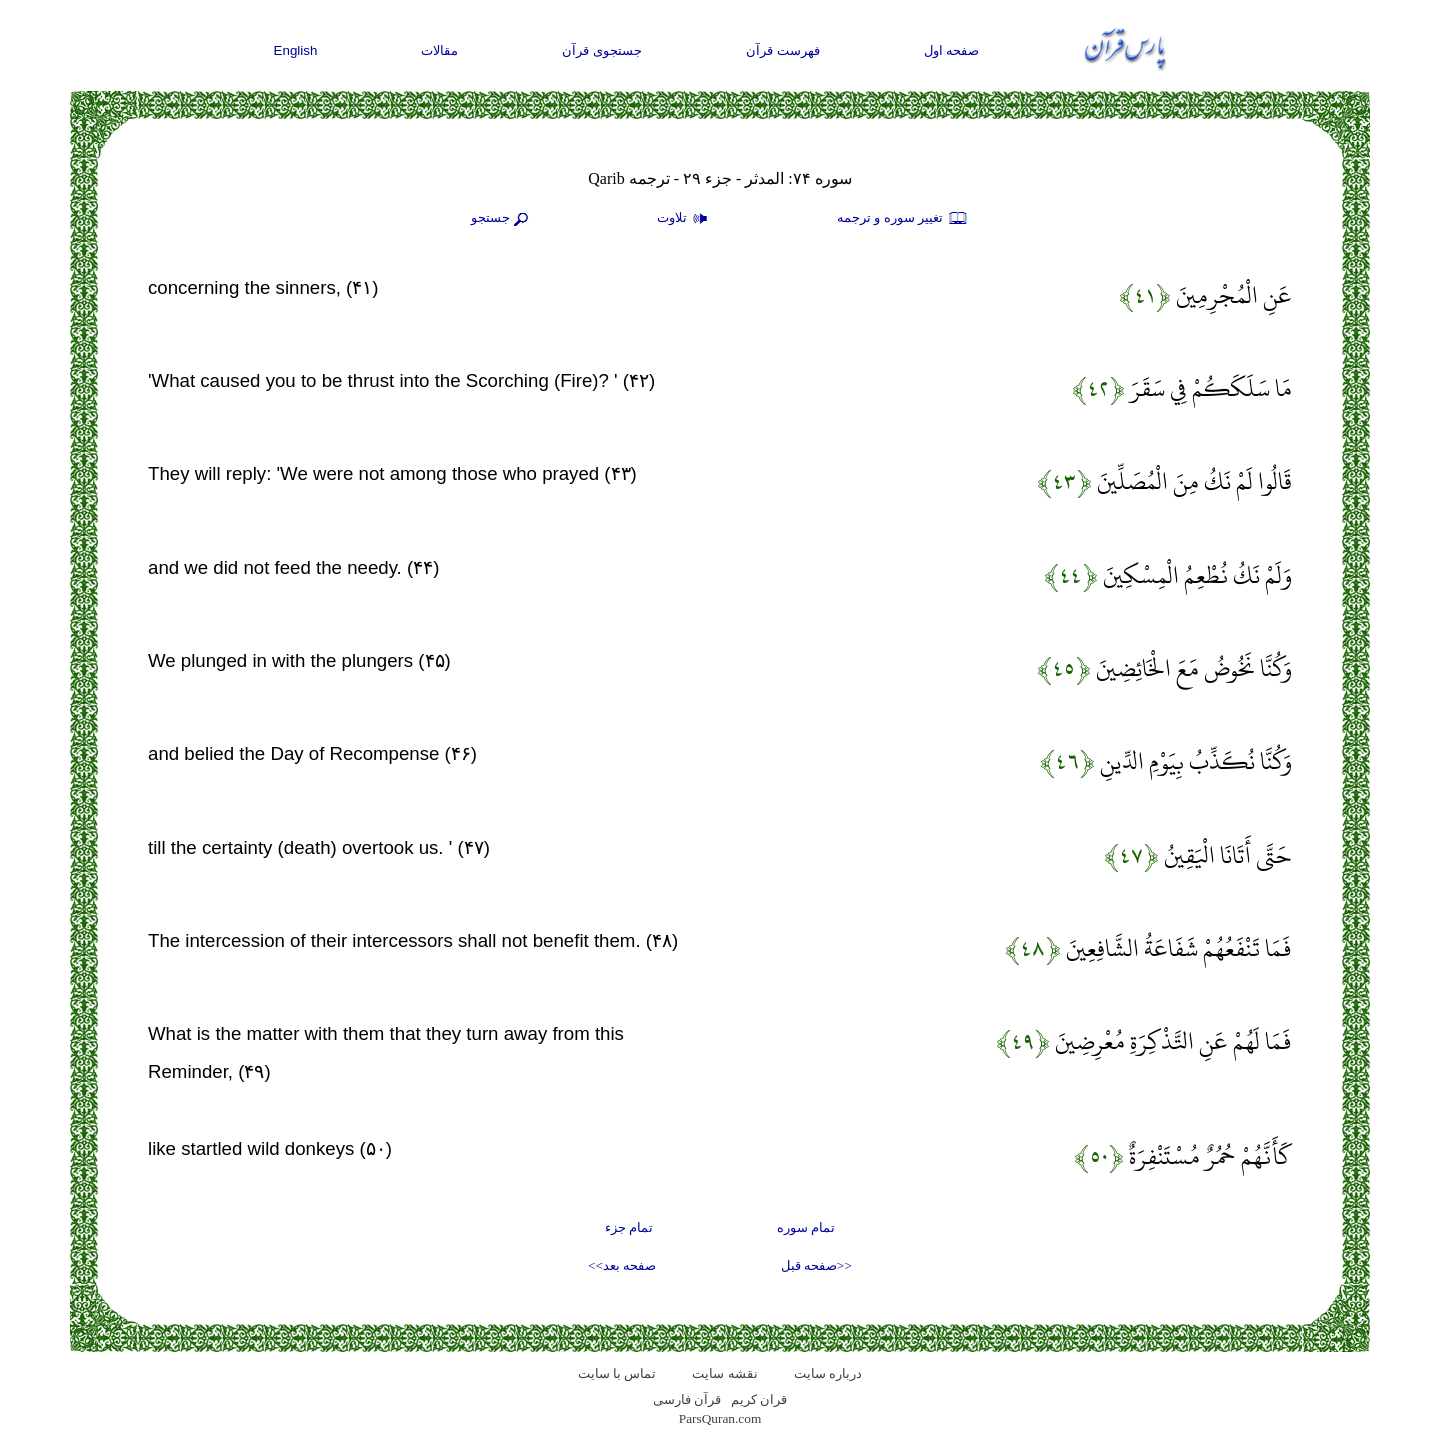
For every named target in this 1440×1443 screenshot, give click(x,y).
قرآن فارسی (687, 1399)
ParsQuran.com (720, 1418)
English (296, 50)
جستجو (502, 219)
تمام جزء (629, 1227)
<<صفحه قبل (816, 1265)
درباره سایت (828, 1373)
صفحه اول (952, 50)
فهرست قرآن (783, 50)
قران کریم (759, 1399)
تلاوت (685, 219)
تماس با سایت (617, 1373)
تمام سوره (806, 1227)
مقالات (439, 50)
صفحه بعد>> (622, 1265)
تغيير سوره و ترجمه (903, 219)
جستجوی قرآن (602, 50)
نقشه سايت (724, 1373)
